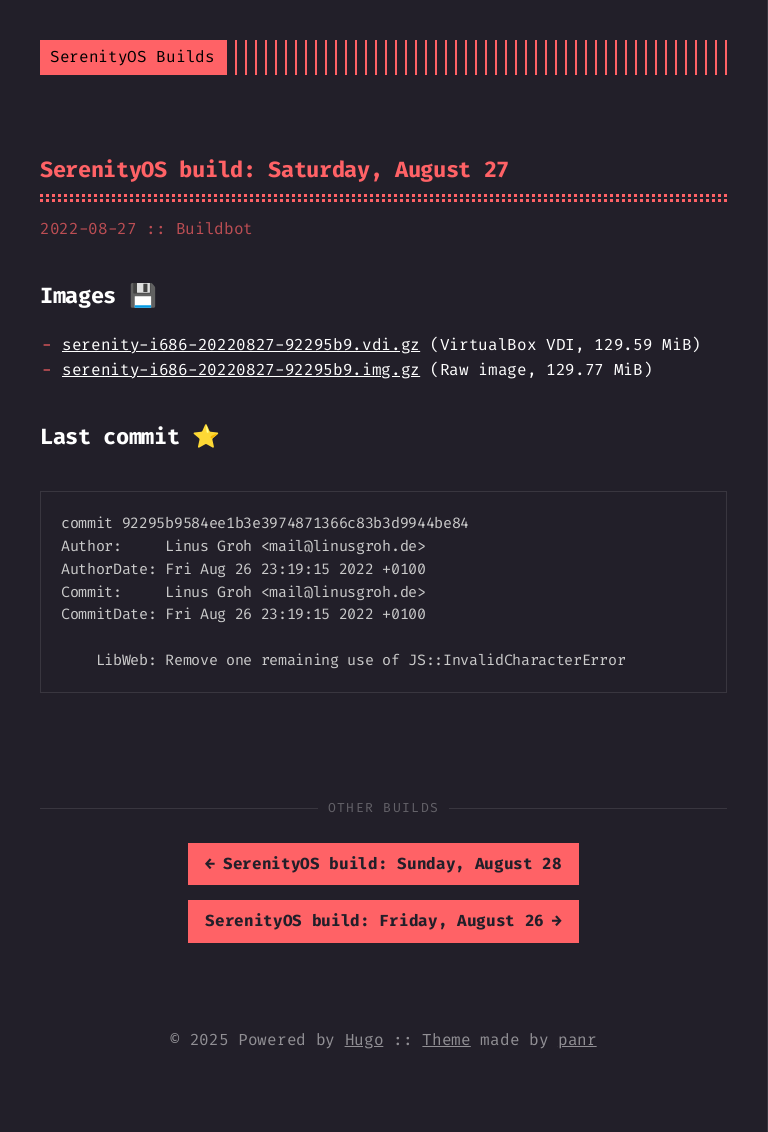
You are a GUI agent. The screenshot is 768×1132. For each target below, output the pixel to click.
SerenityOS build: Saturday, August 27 (274, 169)
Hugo (364, 1039)
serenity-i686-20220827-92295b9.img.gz (241, 369)
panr (577, 1039)
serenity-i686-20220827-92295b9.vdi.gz (241, 344)
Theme (446, 1039)
